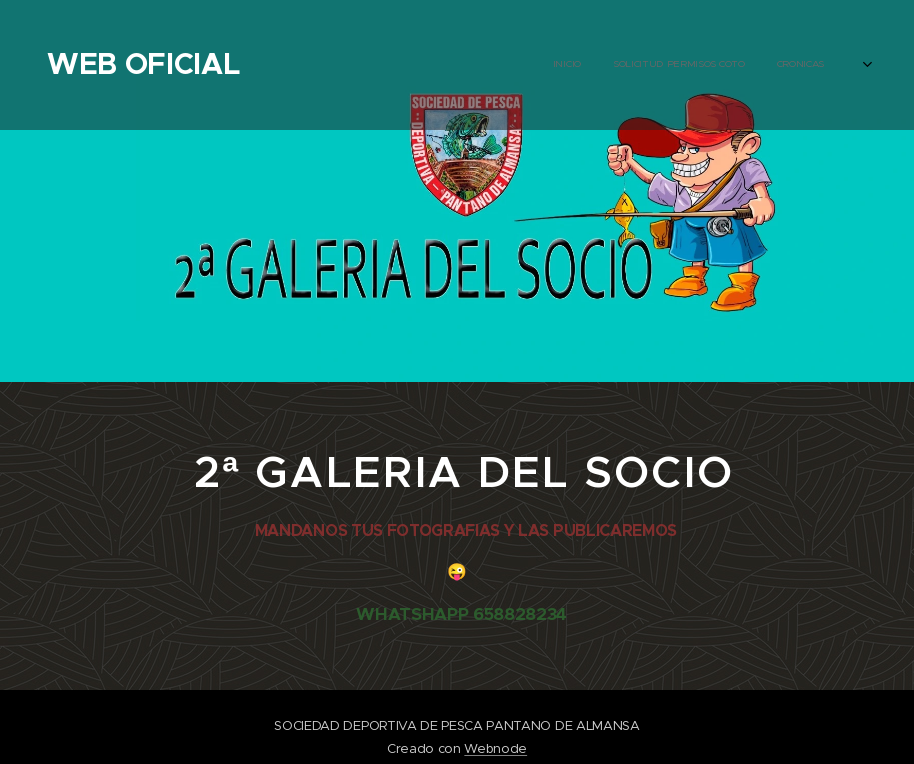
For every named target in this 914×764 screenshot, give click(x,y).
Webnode (495, 748)
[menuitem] (426, 65)
